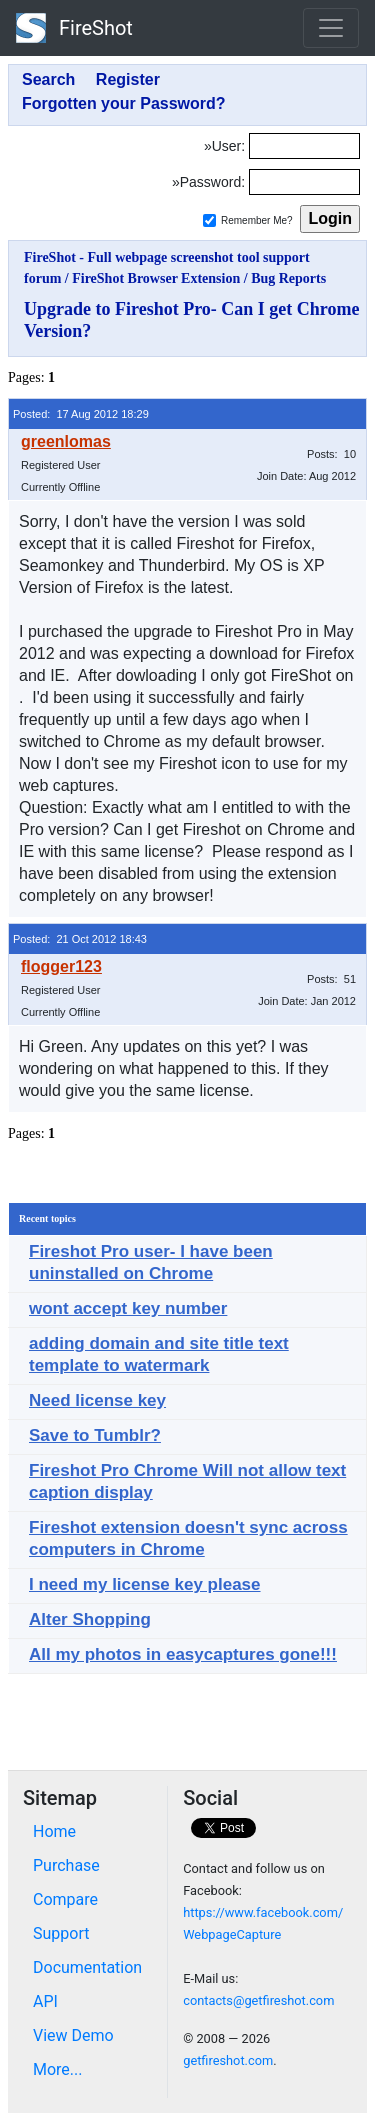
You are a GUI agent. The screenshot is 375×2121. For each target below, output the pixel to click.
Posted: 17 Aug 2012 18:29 (81, 414)
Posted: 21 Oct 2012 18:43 (80, 939)
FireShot (74, 28)
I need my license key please (145, 1584)
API (45, 2001)
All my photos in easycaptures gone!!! (183, 1654)
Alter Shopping (90, 1619)
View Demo (73, 2035)
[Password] (304, 182)
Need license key (97, 1400)
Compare (65, 1899)
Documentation (87, 1967)
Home (54, 1831)
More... (58, 2069)
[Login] (304, 146)
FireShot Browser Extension (156, 278)
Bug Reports (288, 278)
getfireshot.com (228, 2060)
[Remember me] (209, 220)
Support (61, 1933)
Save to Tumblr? (95, 1435)
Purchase (66, 1865)
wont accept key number (128, 1308)
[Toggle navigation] (331, 28)
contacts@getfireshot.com (258, 2000)
